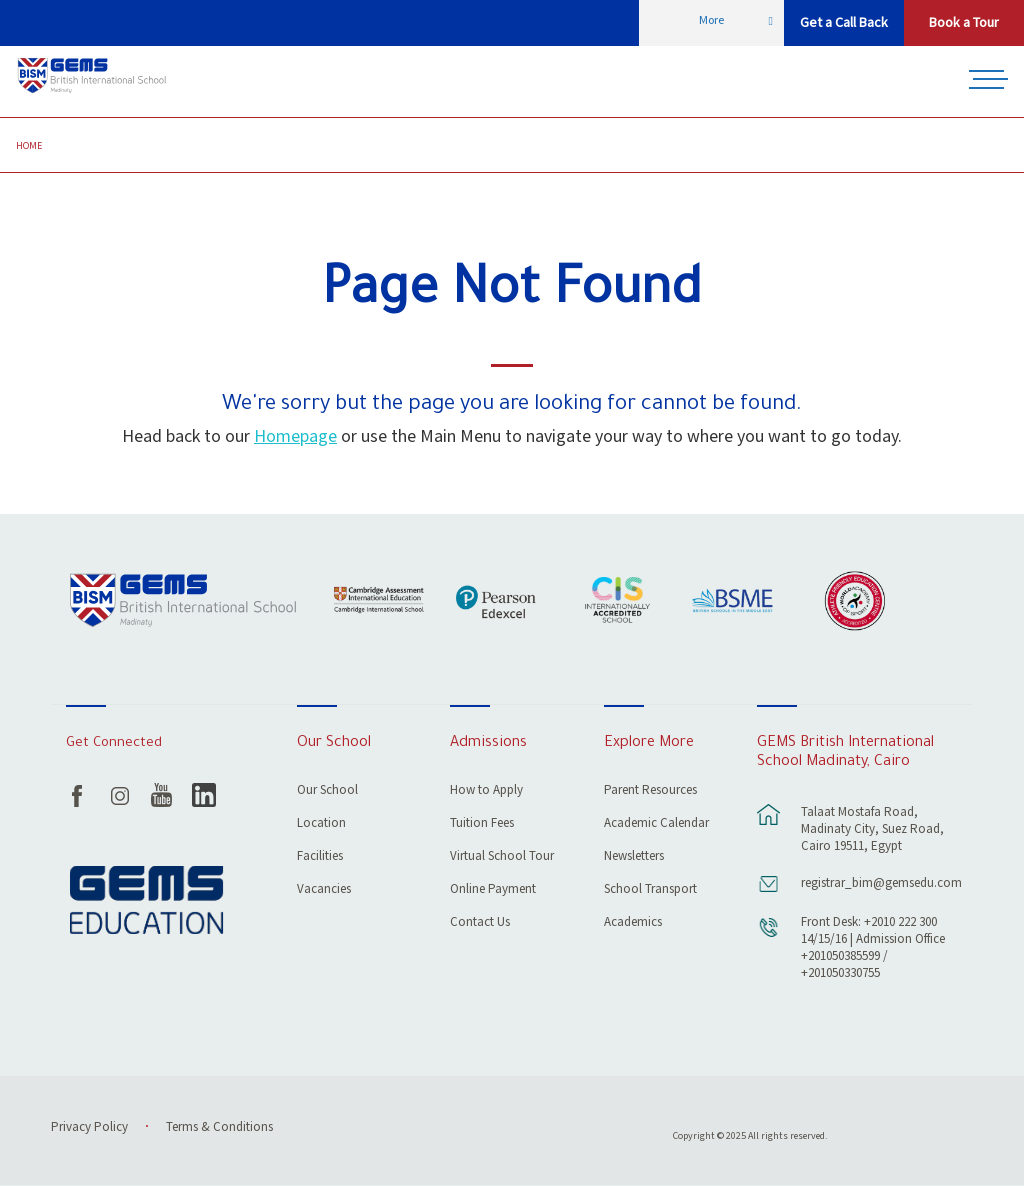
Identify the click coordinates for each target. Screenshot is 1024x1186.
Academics (633, 923)
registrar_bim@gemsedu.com (876, 883)
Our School (327, 791)
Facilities (320, 857)
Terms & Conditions (219, 1127)
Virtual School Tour (502, 857)
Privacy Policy (89, 1127)
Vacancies (324, 890)
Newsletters (634, 857)
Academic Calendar (656, 824)
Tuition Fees (482, 824)
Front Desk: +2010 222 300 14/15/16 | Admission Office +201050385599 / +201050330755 (873, 948)
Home (29, 146)
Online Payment (493, 890)
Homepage (295, 436)
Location (321, 824)
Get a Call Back (844, 23)
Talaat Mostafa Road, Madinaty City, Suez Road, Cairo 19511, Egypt (872, 829)
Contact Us (480, 923)
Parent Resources (650, 791)
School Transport (650, 890)
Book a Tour (964, 23)
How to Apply (486, 791)
